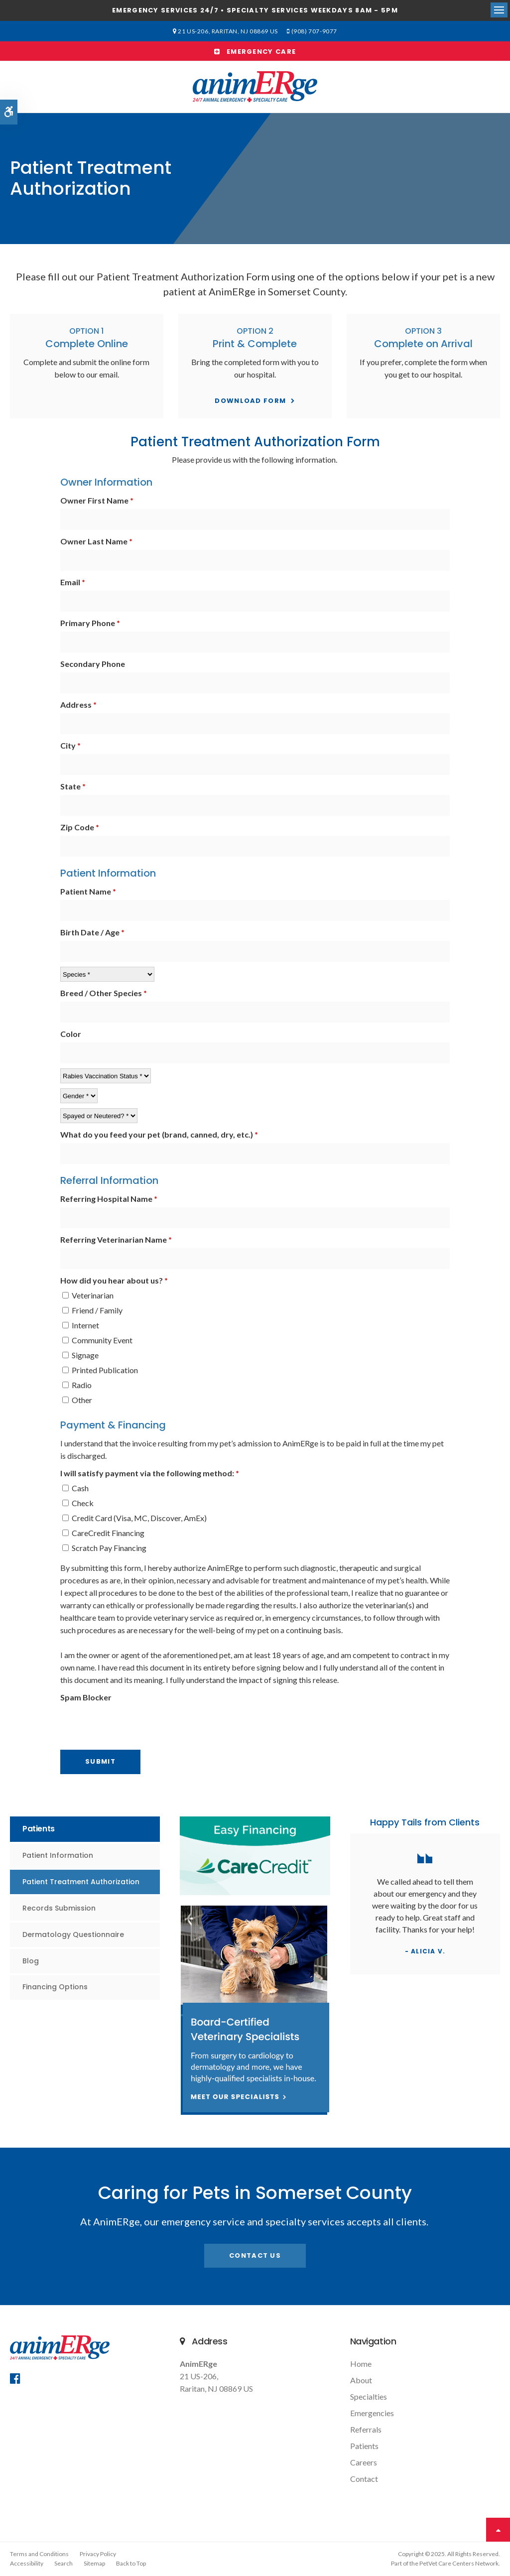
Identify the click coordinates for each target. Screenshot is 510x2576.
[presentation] (118, 1721)
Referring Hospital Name (108, 1198)
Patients (364, 2445)
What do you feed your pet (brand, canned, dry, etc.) (159, 1134)
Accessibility (26, 2563)
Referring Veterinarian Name (116, 1239)
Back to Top (131, 2563)
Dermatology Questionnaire (73, 1934)
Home (361, 2363)
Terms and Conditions (39, 2554)
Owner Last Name (96, 541)
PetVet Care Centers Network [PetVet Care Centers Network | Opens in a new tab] (459, 2563)
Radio (77, 1385)
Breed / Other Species (103, 993)
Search (63, 2563)
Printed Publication (100, 1370)
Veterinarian (88, 1295)
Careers (363, 2462)
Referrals (366, 2429)
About (361, 2380)
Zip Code (79, 827)
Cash (75, 1488)
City (70, 745)
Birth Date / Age (92, 932)
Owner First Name (96, 500)
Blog (30, 1961)
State (73, 786)
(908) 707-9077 (313, 31)
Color (70, 1033)
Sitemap (94, 2563)
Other (77, 1400)
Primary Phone (90, 623)
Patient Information (57, 1855)
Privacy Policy (98, 2554)
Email (72, 582)
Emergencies (372, 2413)
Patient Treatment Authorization (80, 1882)
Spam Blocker (86, 1697)
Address (78, 704)
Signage (80, 1355)
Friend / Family (92, 1310)
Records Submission (59, 1908)
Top (498, 2530)
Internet (80, 1325)
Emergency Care (255, 51)
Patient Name (88, 891)
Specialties (368, 2396)
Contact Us (255, 2255)
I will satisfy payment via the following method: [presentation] (149, 1473)
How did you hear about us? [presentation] (114, 1280)
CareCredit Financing (103, 1533)
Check (78, 1503)
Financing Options (55, 1987)
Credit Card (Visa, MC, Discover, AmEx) (134, 1518)
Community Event (97, 1340)
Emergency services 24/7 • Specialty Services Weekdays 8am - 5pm (255, 10)
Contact (364, 2478)
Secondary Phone (92, 663)
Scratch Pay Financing (104, 1547)
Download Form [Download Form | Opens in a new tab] (250, 400)
